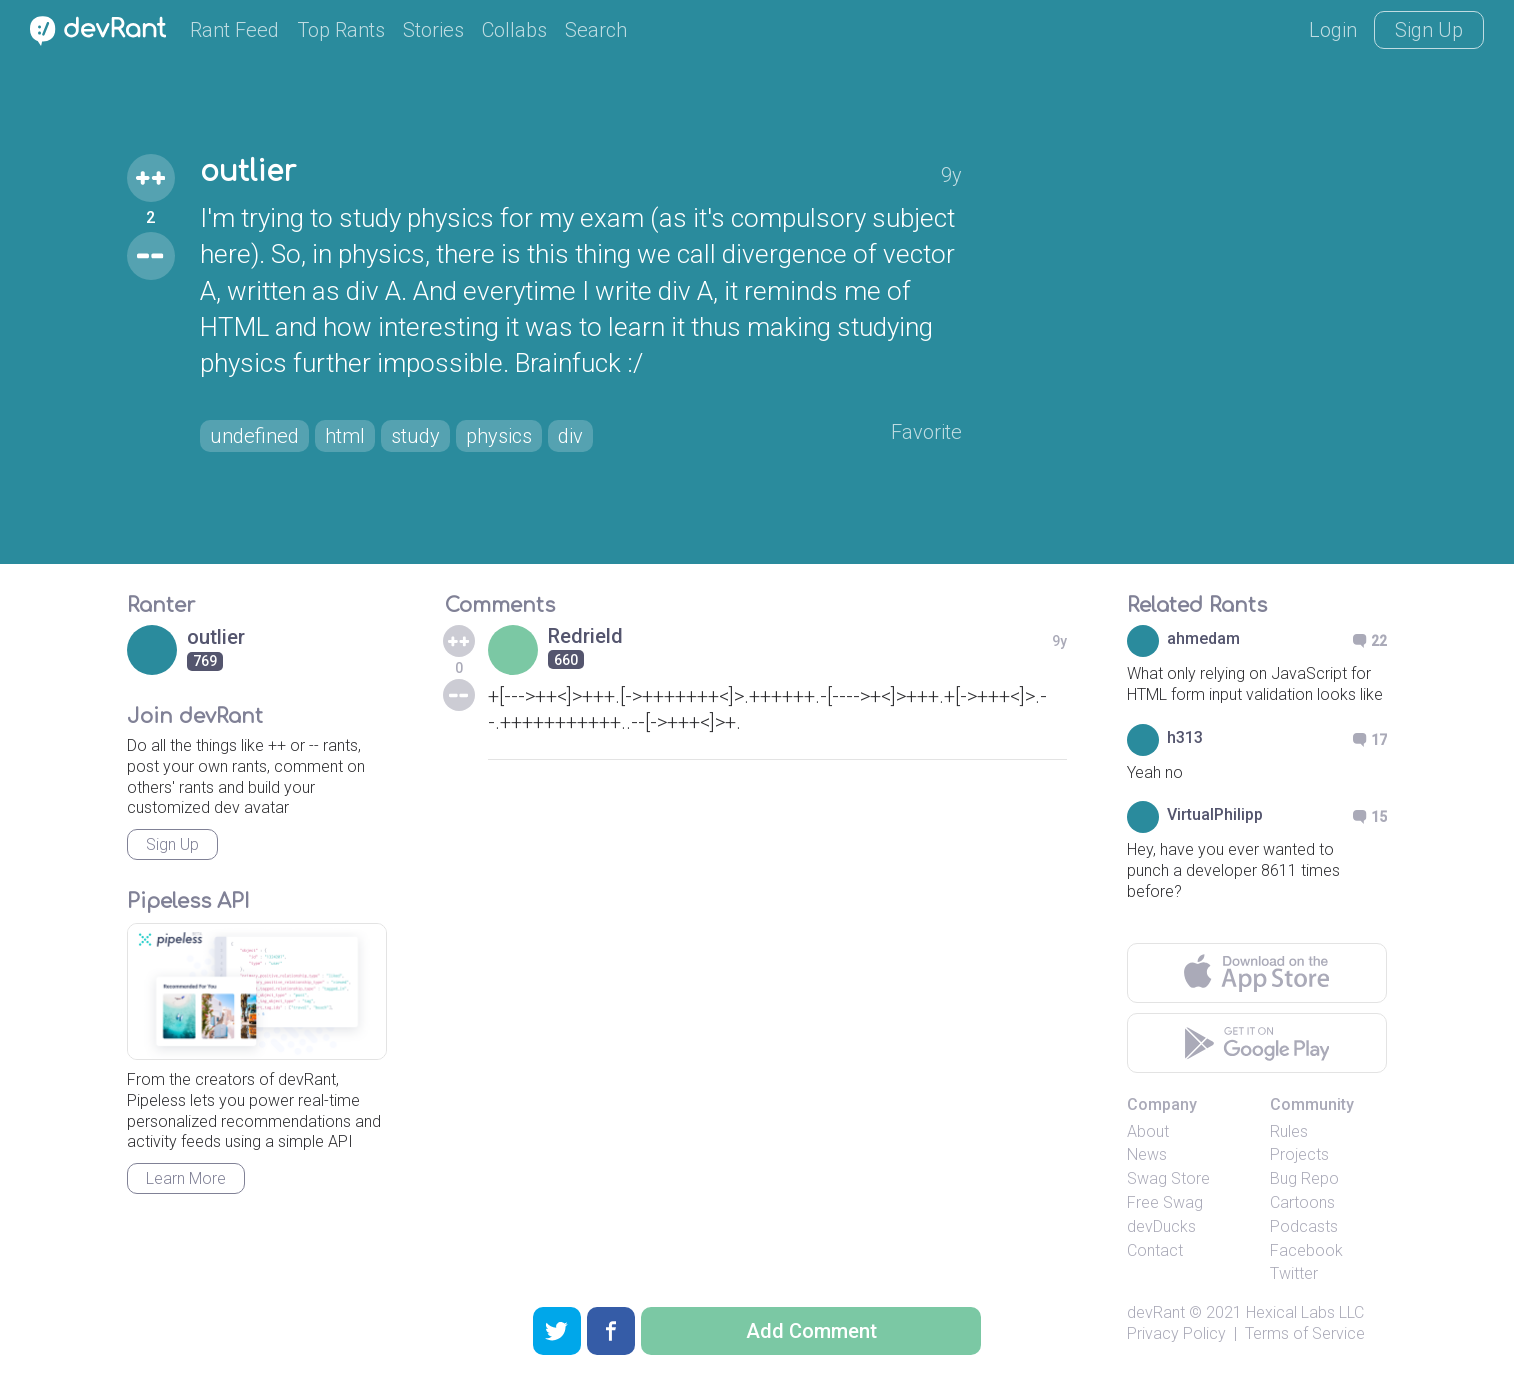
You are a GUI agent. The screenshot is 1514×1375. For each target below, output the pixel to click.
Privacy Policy (1176, 1333)
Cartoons (1302, 1202)
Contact (1155, 1250)
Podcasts (1304, 1226)
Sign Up (1429, 30)
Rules (1289, 1131)
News (1147, 1154)
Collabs (514, 30)
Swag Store (1168, 1178)
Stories (433, 30)
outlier (248, 172)
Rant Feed (234, 30)
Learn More (186, 1178)
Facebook (1306, 1250)
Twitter (1294, 1273)
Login (1333, 30)
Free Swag (1165, 1202)
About (1148, 1131)
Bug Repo (1304, 1178)
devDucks (1161, 1226)
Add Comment (811, 1331)
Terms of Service (1305, 1333)
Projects (1299, 1154)
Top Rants (341, 30)
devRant (1156, 1312)
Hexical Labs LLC (1305, 1312)
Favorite (926, 432)
